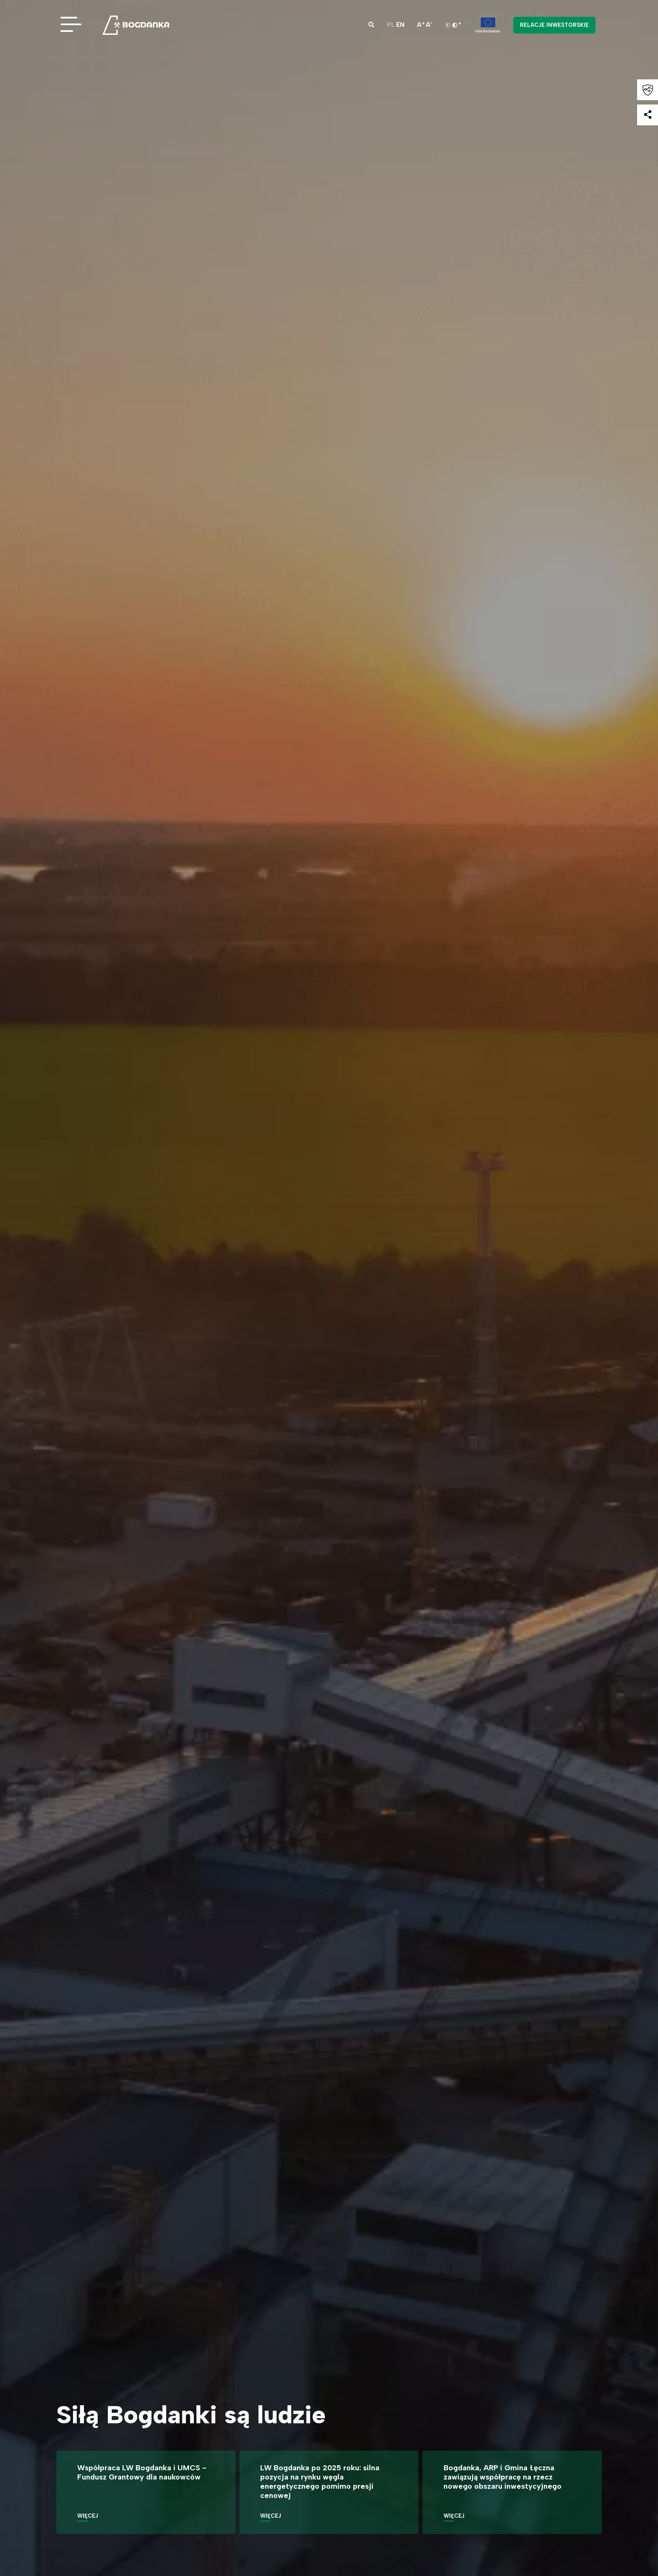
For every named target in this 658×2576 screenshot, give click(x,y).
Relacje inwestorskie (554, 25)
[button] (371, 25)
